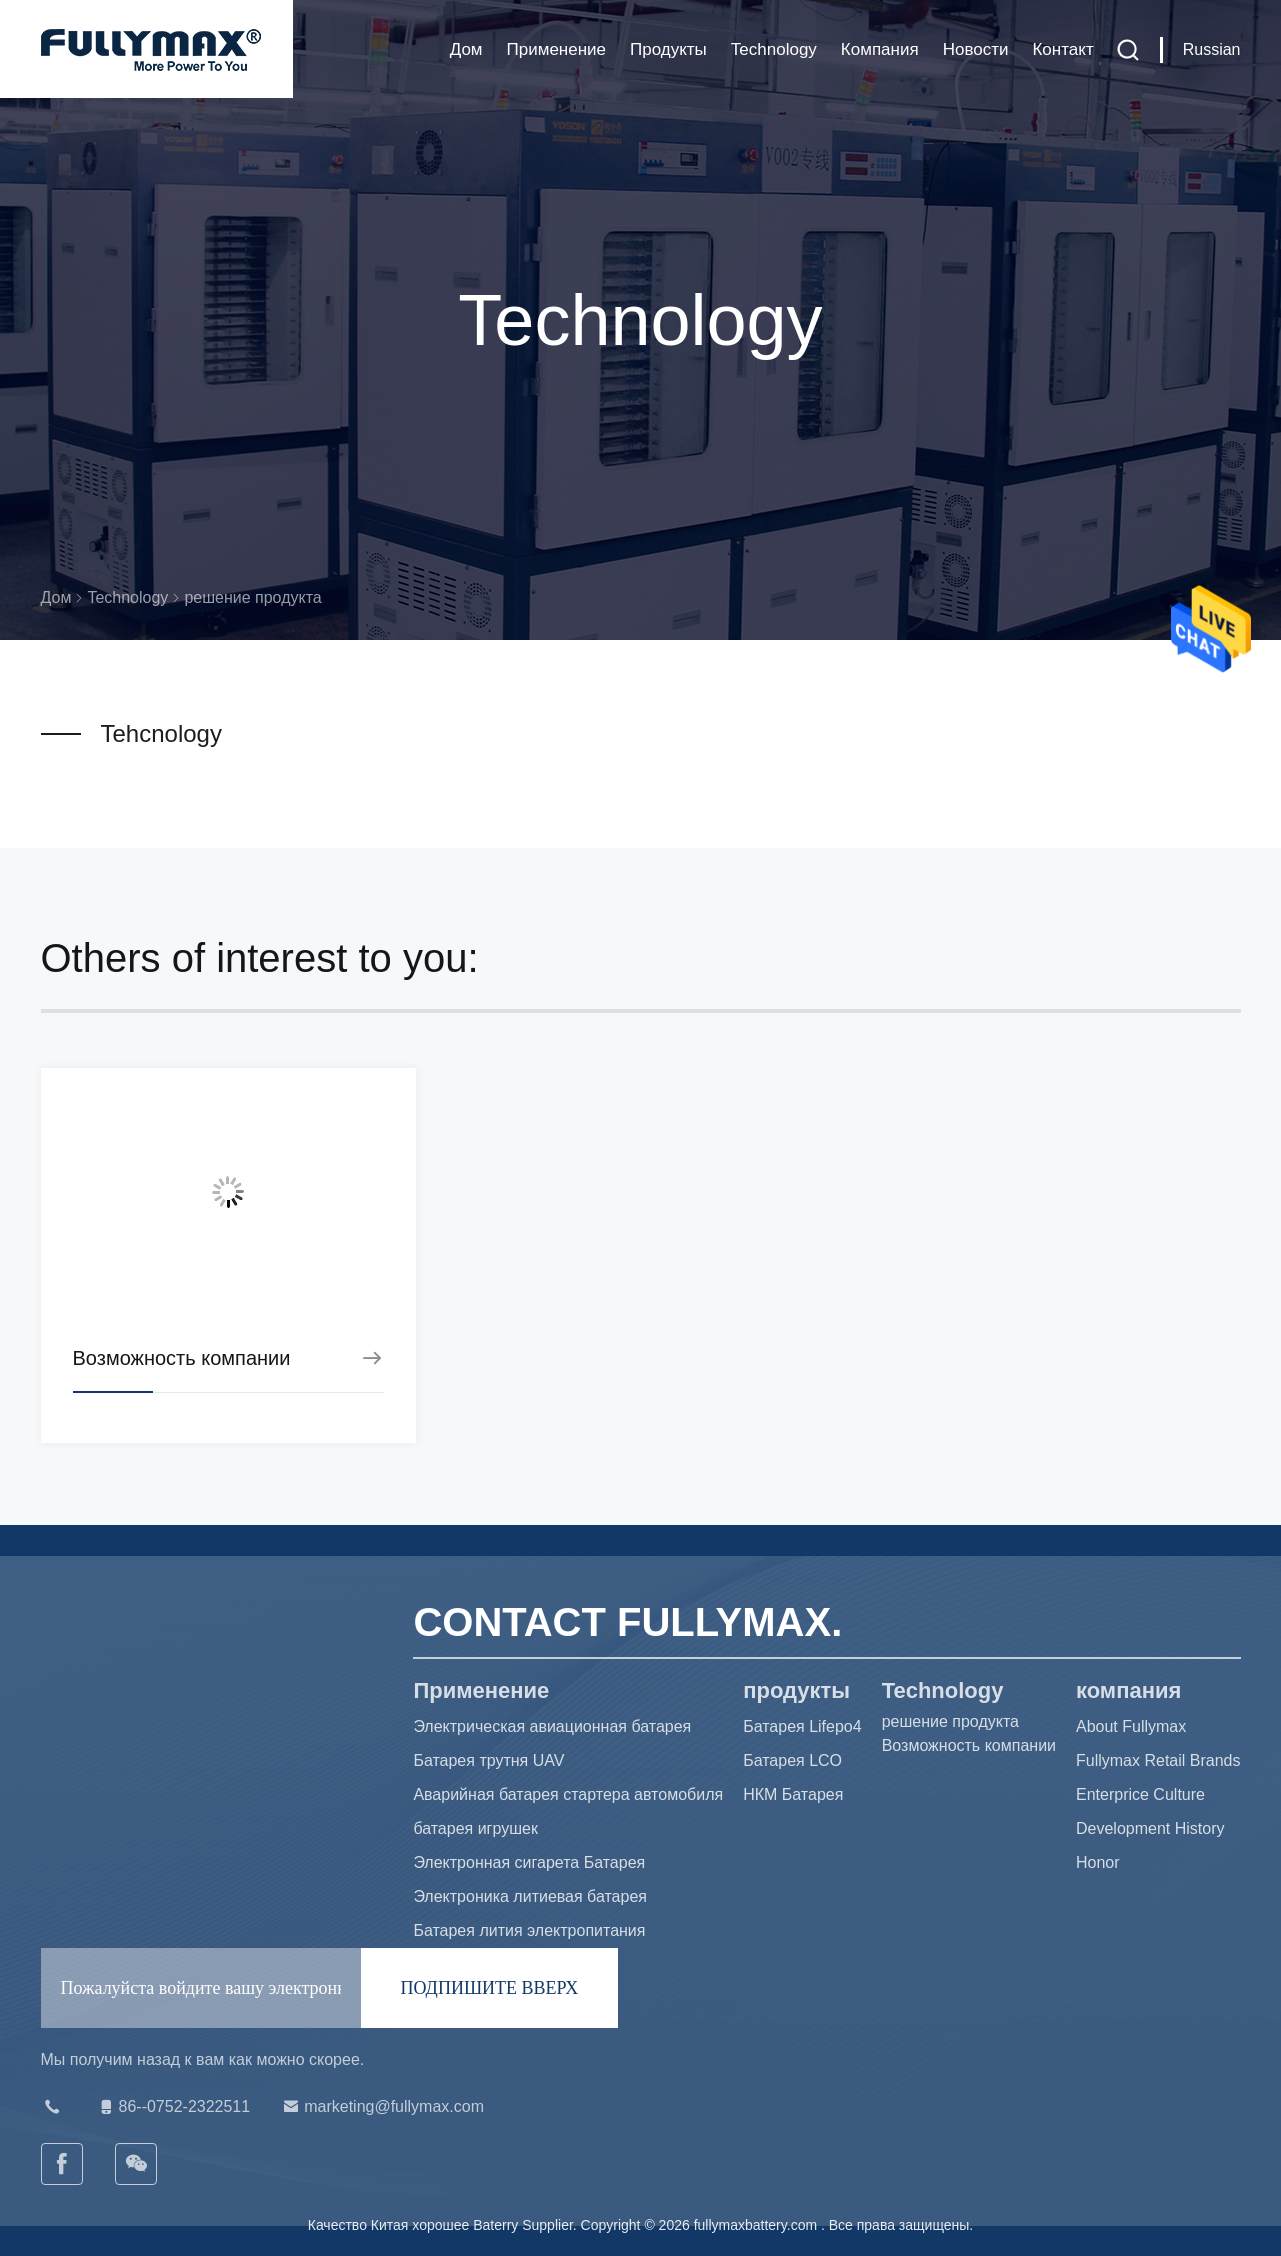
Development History (1150, 1828)
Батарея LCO (792, 1760)
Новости (976, 49)
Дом (466, 49)
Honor (1098, 1862)
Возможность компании (969, 1745)
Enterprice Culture (1140, 1794)
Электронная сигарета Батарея (529, 1862)
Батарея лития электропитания (529, 1930)
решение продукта (950, 1721)
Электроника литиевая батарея (530, 1896)
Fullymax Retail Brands (1158, 1760)
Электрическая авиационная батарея (552, 1726)
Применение (557, 49)
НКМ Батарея (793, 1794)
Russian (1212, 49)
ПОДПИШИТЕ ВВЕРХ (490, 1988)
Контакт (1062, 49)
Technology (774, 49)
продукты (668, 49)
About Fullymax (1131, 1726)
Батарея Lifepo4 (802, 1726)
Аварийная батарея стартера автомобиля (568, 1794)
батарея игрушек (475, 1828)
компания (880, 49)
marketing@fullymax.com (382, 2107)
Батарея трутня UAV (488, 1760)
